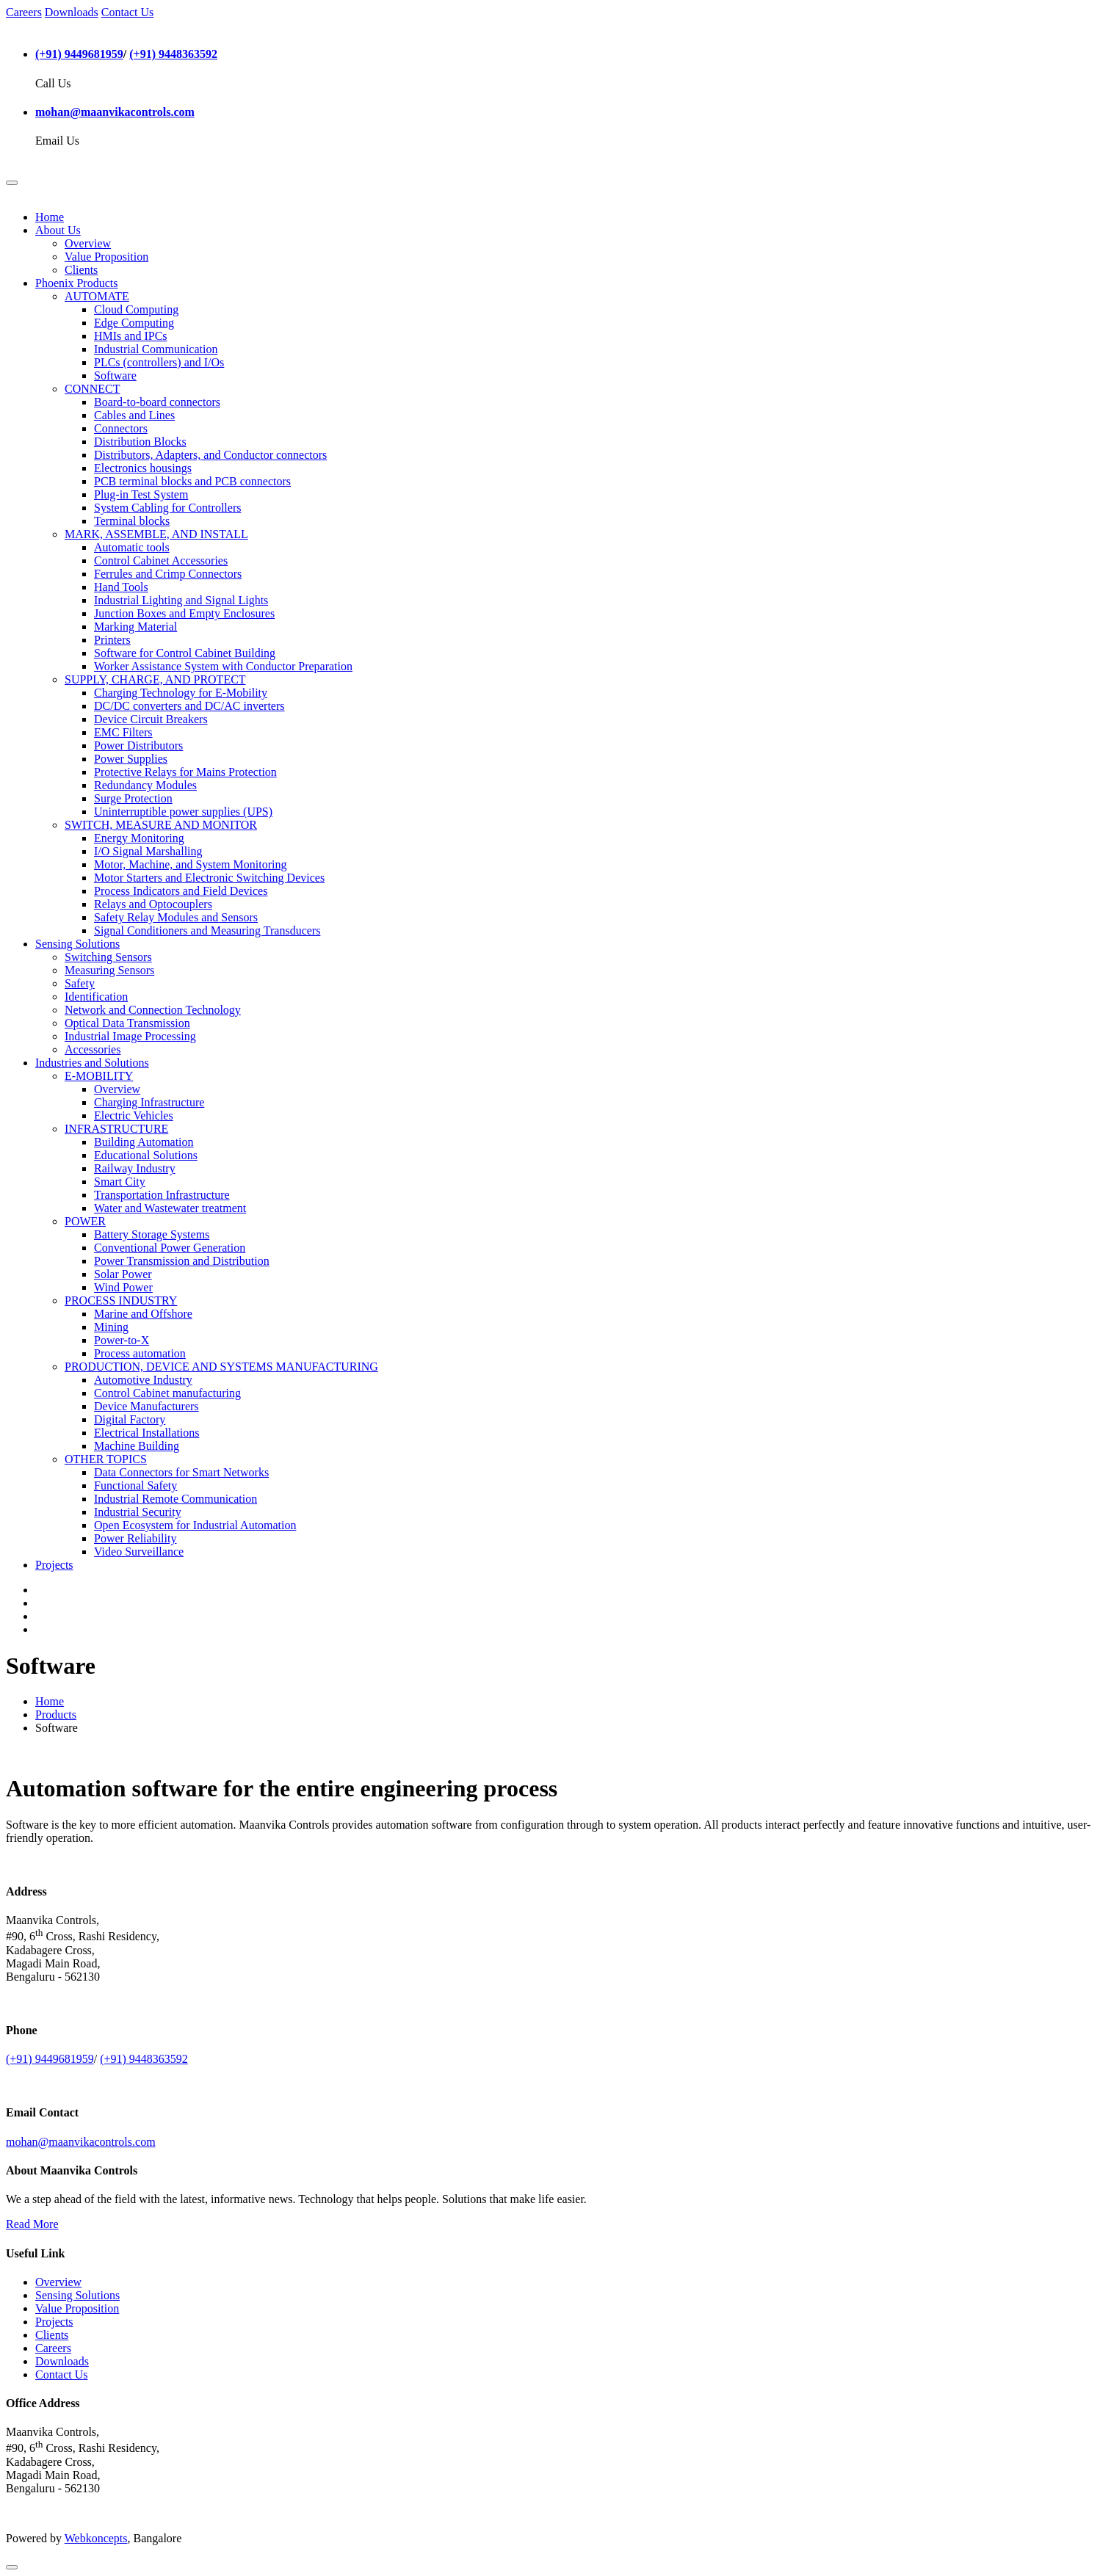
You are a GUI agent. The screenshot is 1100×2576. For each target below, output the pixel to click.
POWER (85, 1221)
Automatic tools (132, 547)
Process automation (140, 1353)
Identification (96, 996)
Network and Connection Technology (153, 1010)
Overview (88, 243)
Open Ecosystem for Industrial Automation (195, 1525)
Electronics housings (143, 468)
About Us (58, 230)
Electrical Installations (147, 1432)
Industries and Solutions (92, 1062)
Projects (54, 1565)
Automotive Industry (143, 1380)
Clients (81, 270)
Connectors (121, 428)
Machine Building (136, 1446)
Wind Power (123, 1287)
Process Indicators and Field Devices (180, 891)
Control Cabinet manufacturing (167, 1393)
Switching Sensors (108, 957)
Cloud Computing (136, 309)
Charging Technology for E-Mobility (180, 692)
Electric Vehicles (133, 1115)
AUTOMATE (97, 296)
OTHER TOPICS (106, 1459)
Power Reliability (135, 1538)
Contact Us (127, 12)
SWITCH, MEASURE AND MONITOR (161, 825)
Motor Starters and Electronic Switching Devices (209, 877)
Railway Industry (135, 1168)
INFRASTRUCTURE (116, 1128)
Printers (112, 640)
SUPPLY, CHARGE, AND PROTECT (155, 679)
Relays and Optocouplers (153, 904)
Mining (111, 1327)
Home (49, 217)
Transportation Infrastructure (162, 1195)
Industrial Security (137, 1512)
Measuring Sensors (109, 970)
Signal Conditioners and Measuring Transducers (207, 930)
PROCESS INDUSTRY (121, 1300)
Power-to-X (121, 1340)
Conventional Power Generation (169, 1247)
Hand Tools (121, 587)
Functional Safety (135, 1485)
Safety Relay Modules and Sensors (176, 917)
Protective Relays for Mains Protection (185, 772)
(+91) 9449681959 (79, 54)
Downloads (71, 12)
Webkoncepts (96, 2538)
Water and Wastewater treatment (170, 1208)
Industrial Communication (155, 349)
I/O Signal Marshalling (148, 851)
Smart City (119, 1181)
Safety (80, 983)
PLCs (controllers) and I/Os (159, 362)
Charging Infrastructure (149, 1102)
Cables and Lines (134, 415)
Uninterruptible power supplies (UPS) (183, 811)
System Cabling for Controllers (167, 507)
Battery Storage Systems (151, 1234)
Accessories (92, 1049)
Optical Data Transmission (127, 1023)
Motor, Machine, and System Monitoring (190, 864)
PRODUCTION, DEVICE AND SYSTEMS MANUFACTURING (221, 1366)
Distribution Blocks (140, 441)
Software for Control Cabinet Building (184, 653)
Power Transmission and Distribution (181, 1261)
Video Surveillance (139, 1551)
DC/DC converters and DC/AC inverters (189, 706)
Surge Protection (133, 798)
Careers (24, 12)
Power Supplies (130, 758)
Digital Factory (129, 1419)
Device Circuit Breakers (151, 719)
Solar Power (123, 1274)
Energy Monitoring (139, 838)
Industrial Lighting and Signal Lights (181, 600)
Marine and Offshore (143, 1313)
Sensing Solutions (77, 943)
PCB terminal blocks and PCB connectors (192, 481)
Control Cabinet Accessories (161, 560)
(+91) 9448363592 (173, 54)
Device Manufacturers (146, 1406)
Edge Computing (134, 322)
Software (115, 375)
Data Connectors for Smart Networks (181, 1472)
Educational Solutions (146, 1155)
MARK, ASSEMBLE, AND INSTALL (156, 534)
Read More (32, 2224)
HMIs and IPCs (130, 336)
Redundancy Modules (145, 785)
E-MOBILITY (99, 1076)
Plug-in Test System (141, 494)
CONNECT (92, 388)
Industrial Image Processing (130, 1036)
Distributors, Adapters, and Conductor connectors (210, 455)
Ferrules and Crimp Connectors (168, 573)
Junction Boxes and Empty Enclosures (184, 613)
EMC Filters (123, 732)
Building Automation (144, 1142)
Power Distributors (138, 745)
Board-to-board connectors (157, 402)
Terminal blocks (132, 521)
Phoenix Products (76, 283)
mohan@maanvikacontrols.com (115, 112)
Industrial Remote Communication (175, 1498)
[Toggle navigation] (12, 183)
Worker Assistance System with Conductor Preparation (223, 666)
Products (55, 1714)
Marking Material (135, 626)
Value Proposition (106, 256)
